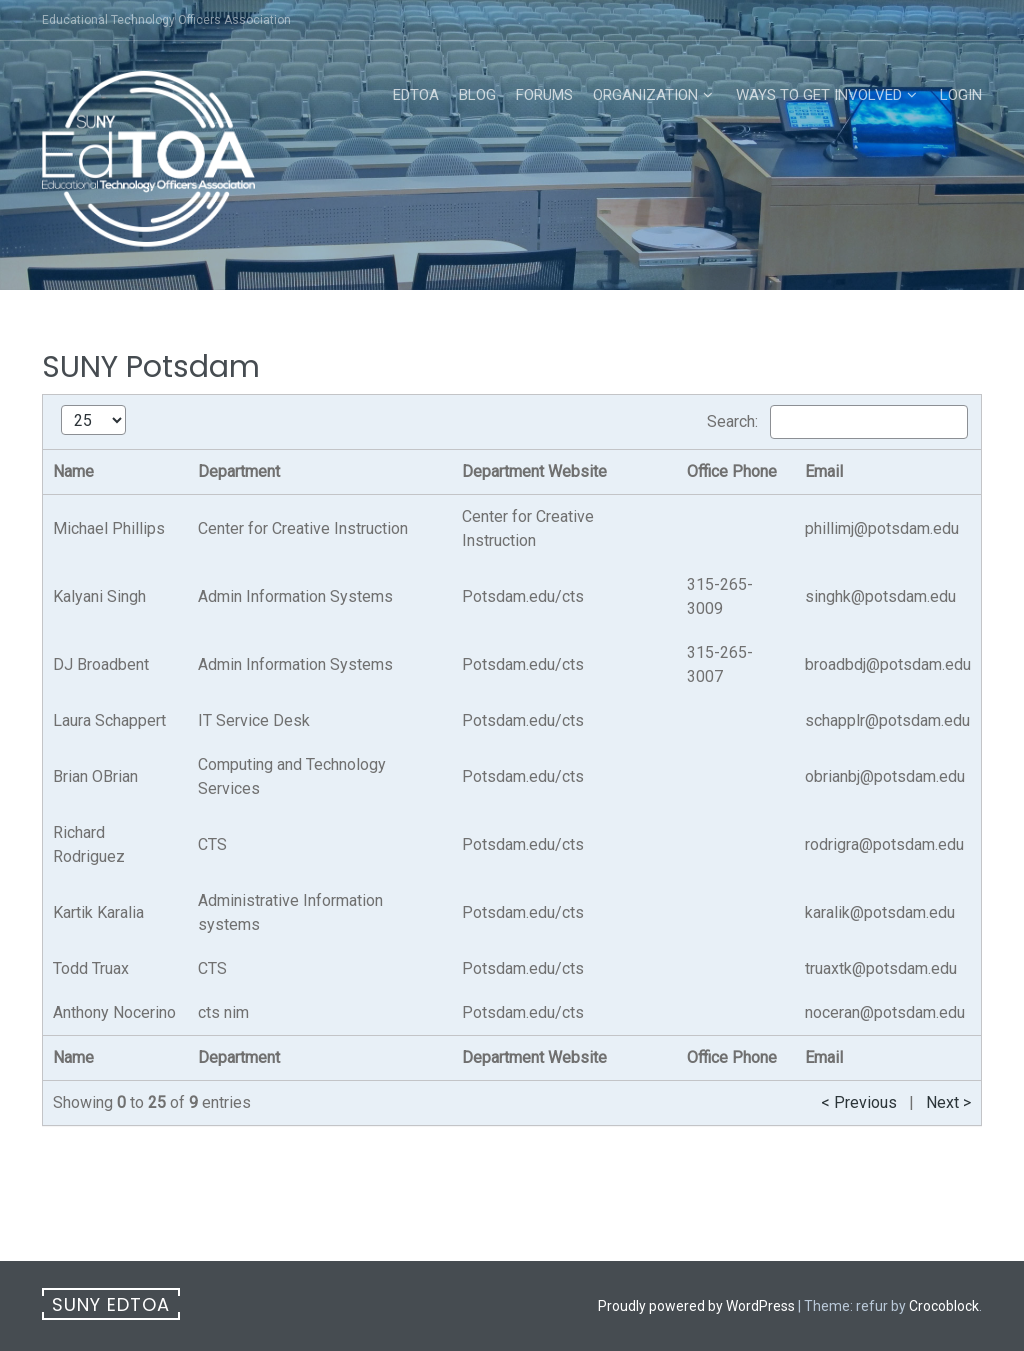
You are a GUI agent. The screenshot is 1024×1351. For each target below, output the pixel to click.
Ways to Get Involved (819, 95)
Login (961, 95)
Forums (544, 95)
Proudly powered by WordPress (696, 1306)
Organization (645, 95)
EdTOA (416, 95)
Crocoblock (944, 1306)
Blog (477, 95)
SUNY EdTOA (111, 1304)
